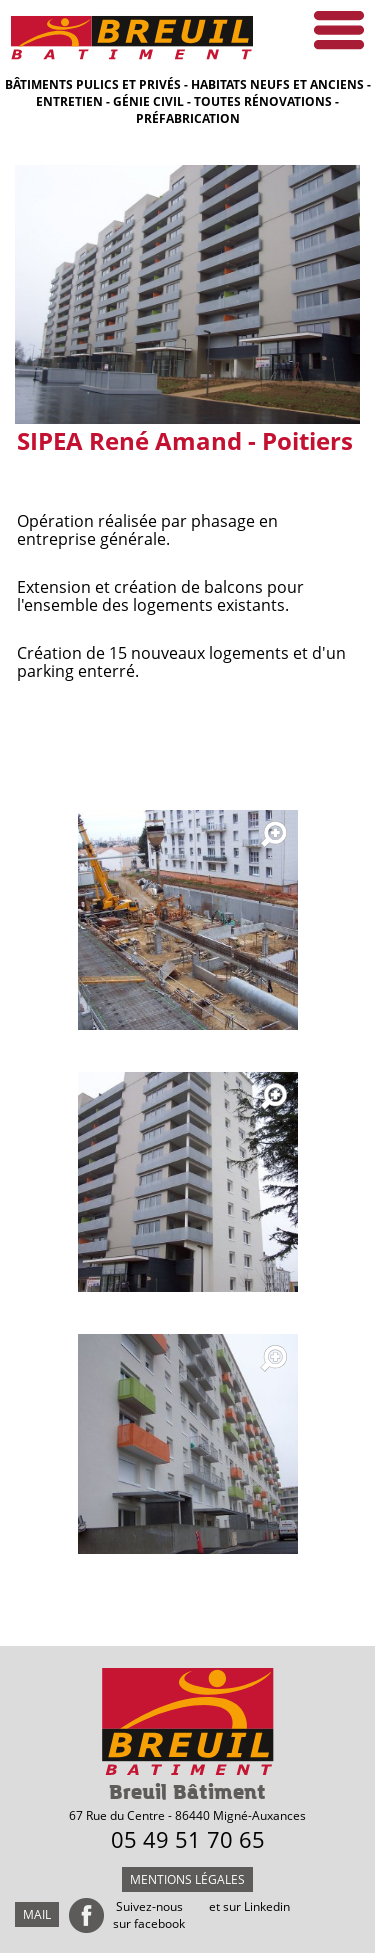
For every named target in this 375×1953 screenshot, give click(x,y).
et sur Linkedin (249, 1906)
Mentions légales (187, 1879)
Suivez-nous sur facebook (149, 1915)
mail (37, 1914)
